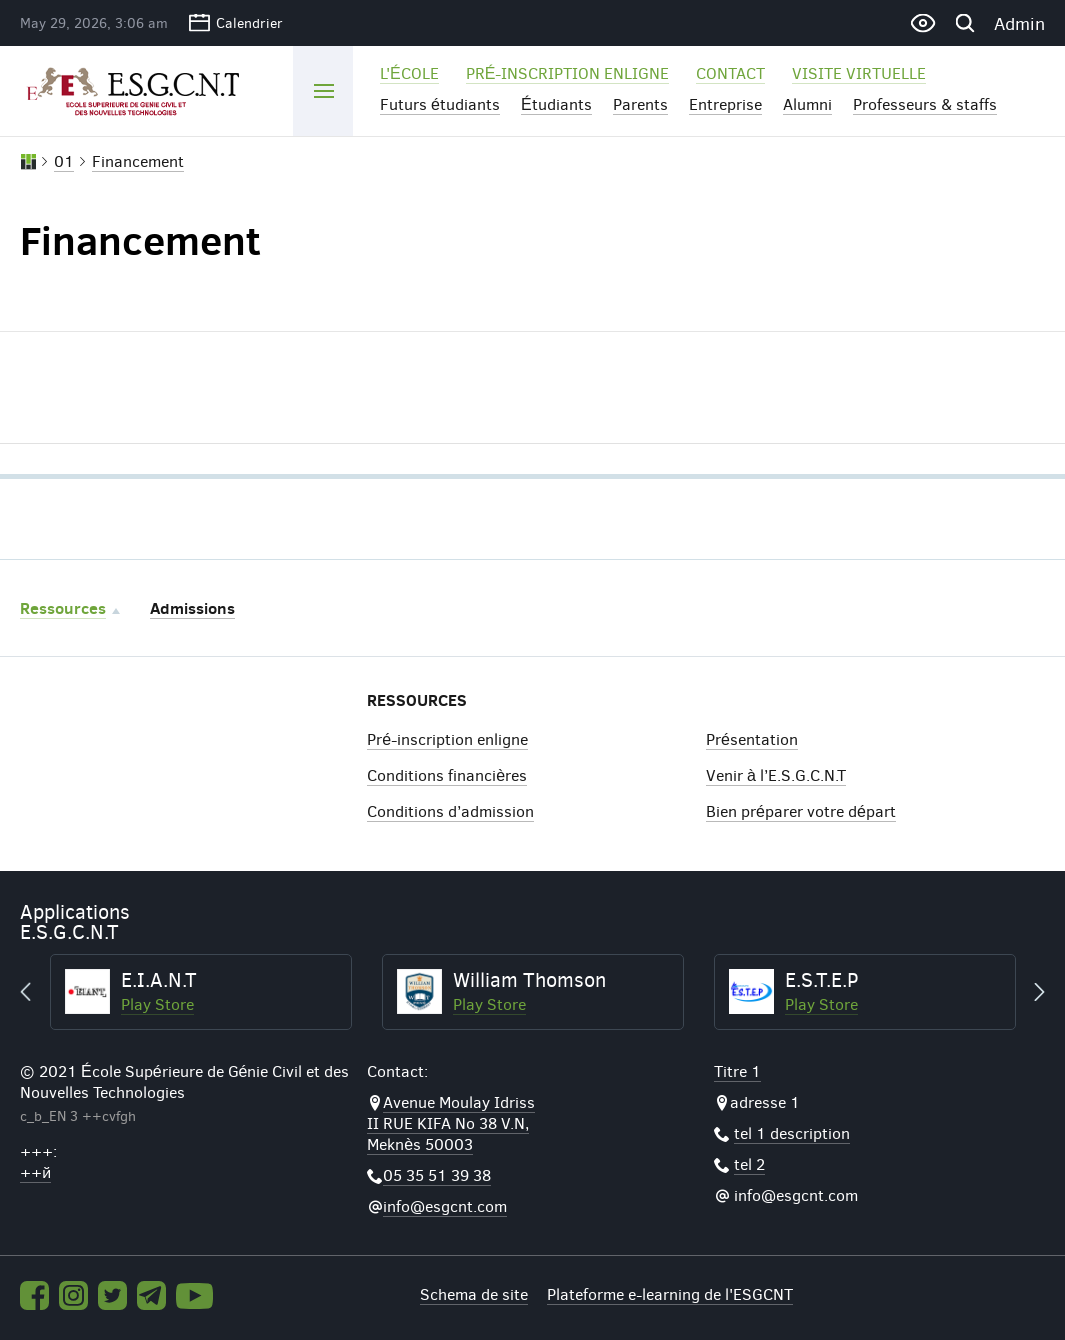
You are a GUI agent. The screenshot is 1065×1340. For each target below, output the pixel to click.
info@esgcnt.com (445, 1205)
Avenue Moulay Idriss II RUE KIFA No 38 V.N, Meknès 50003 (451, 1122)
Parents (640, 103)
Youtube (195, 1296)
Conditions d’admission (450, 810)
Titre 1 (737, 1070)
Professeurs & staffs (925, 103)
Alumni (807, 103)
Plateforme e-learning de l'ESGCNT (670, 1293)
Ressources (63, 607)
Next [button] (1030, 992)
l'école (409, 72)
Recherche (964, 23)
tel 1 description (792, 1132)
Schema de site (474, 1293)
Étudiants (556, 103)
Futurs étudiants (440, 103)
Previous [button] (35, 992)
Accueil (28, 162)
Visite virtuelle (859, 72)
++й (35, 1171)
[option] (201, 992)
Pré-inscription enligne (568, 72)
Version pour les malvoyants (922, 23)
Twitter (112, 1295)
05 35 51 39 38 (437, 1174)
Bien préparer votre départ (801, 810)
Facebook (34, 1295)
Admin (1019, 23)
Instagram (73, 1295)
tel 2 (749, 1163)
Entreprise (725, 103)
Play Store (157, 1003)
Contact (730, 72)
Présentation (752, 738)
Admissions (192, 607)
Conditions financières (447, 774)
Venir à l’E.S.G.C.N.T (776, 774)
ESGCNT (142, 90)
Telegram (151, 1295)
